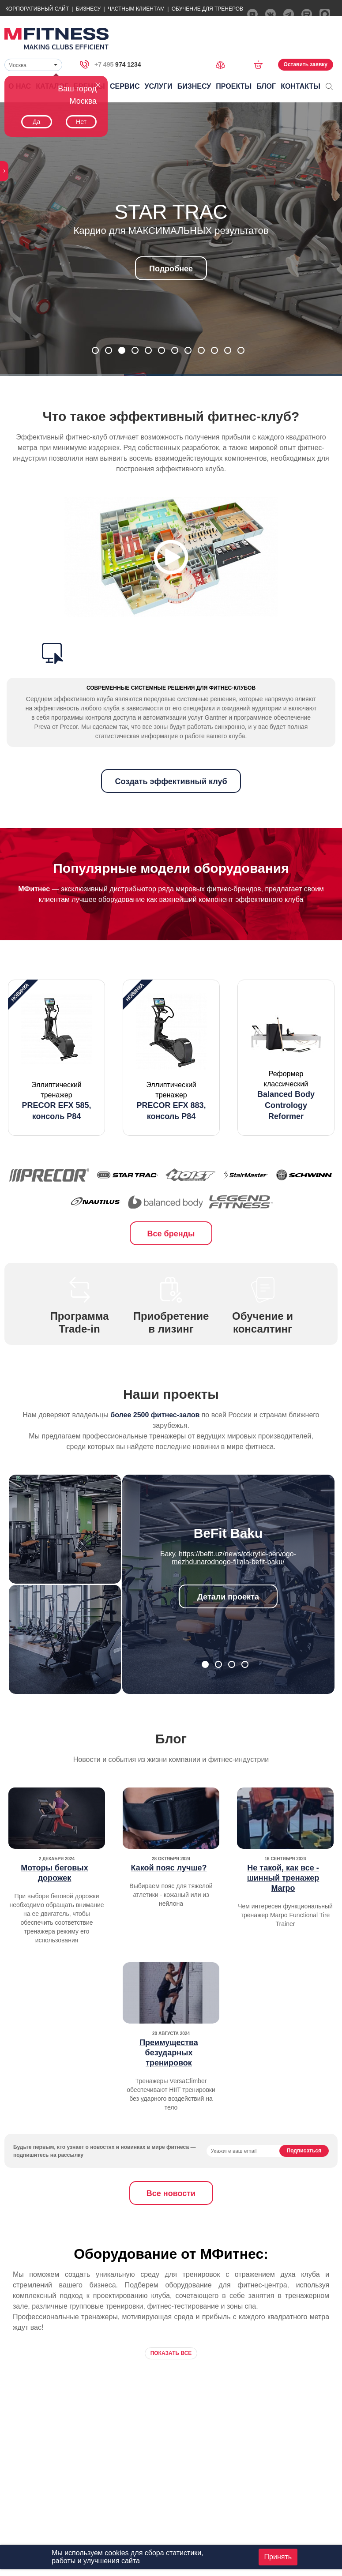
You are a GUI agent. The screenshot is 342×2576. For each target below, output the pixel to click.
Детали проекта (228, 1596)
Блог (266, 86)
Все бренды (171, 1233)
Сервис (125, 86)
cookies (116, 2553)
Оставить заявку (305, 64)
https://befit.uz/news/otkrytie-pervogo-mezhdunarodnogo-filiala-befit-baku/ (234, 1558)
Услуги (159, 86)
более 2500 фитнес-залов (154, 1415)
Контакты (300, 86)
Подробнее (171, 268)
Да (36, 121)
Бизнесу (88, 9)
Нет (81, 121)
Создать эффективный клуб (171, 781)
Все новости (171, 2193)
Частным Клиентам (136, 9)
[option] (56, 1058)
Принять (278, 2557)
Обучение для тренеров (207, 9)
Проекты (234, 86)
